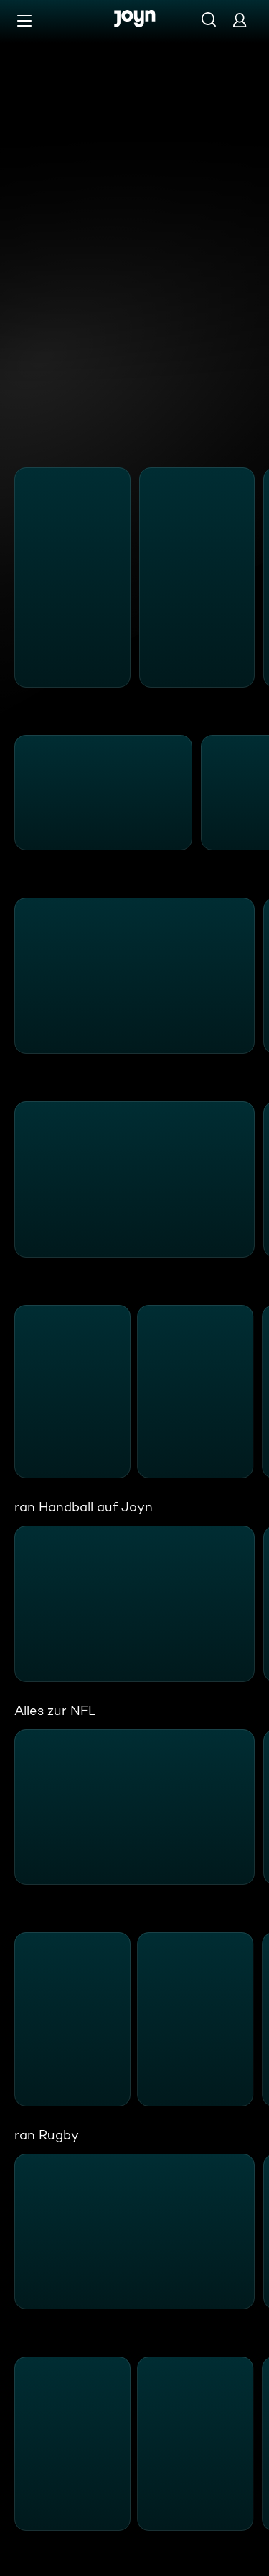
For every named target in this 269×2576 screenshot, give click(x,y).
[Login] (240, 19)
